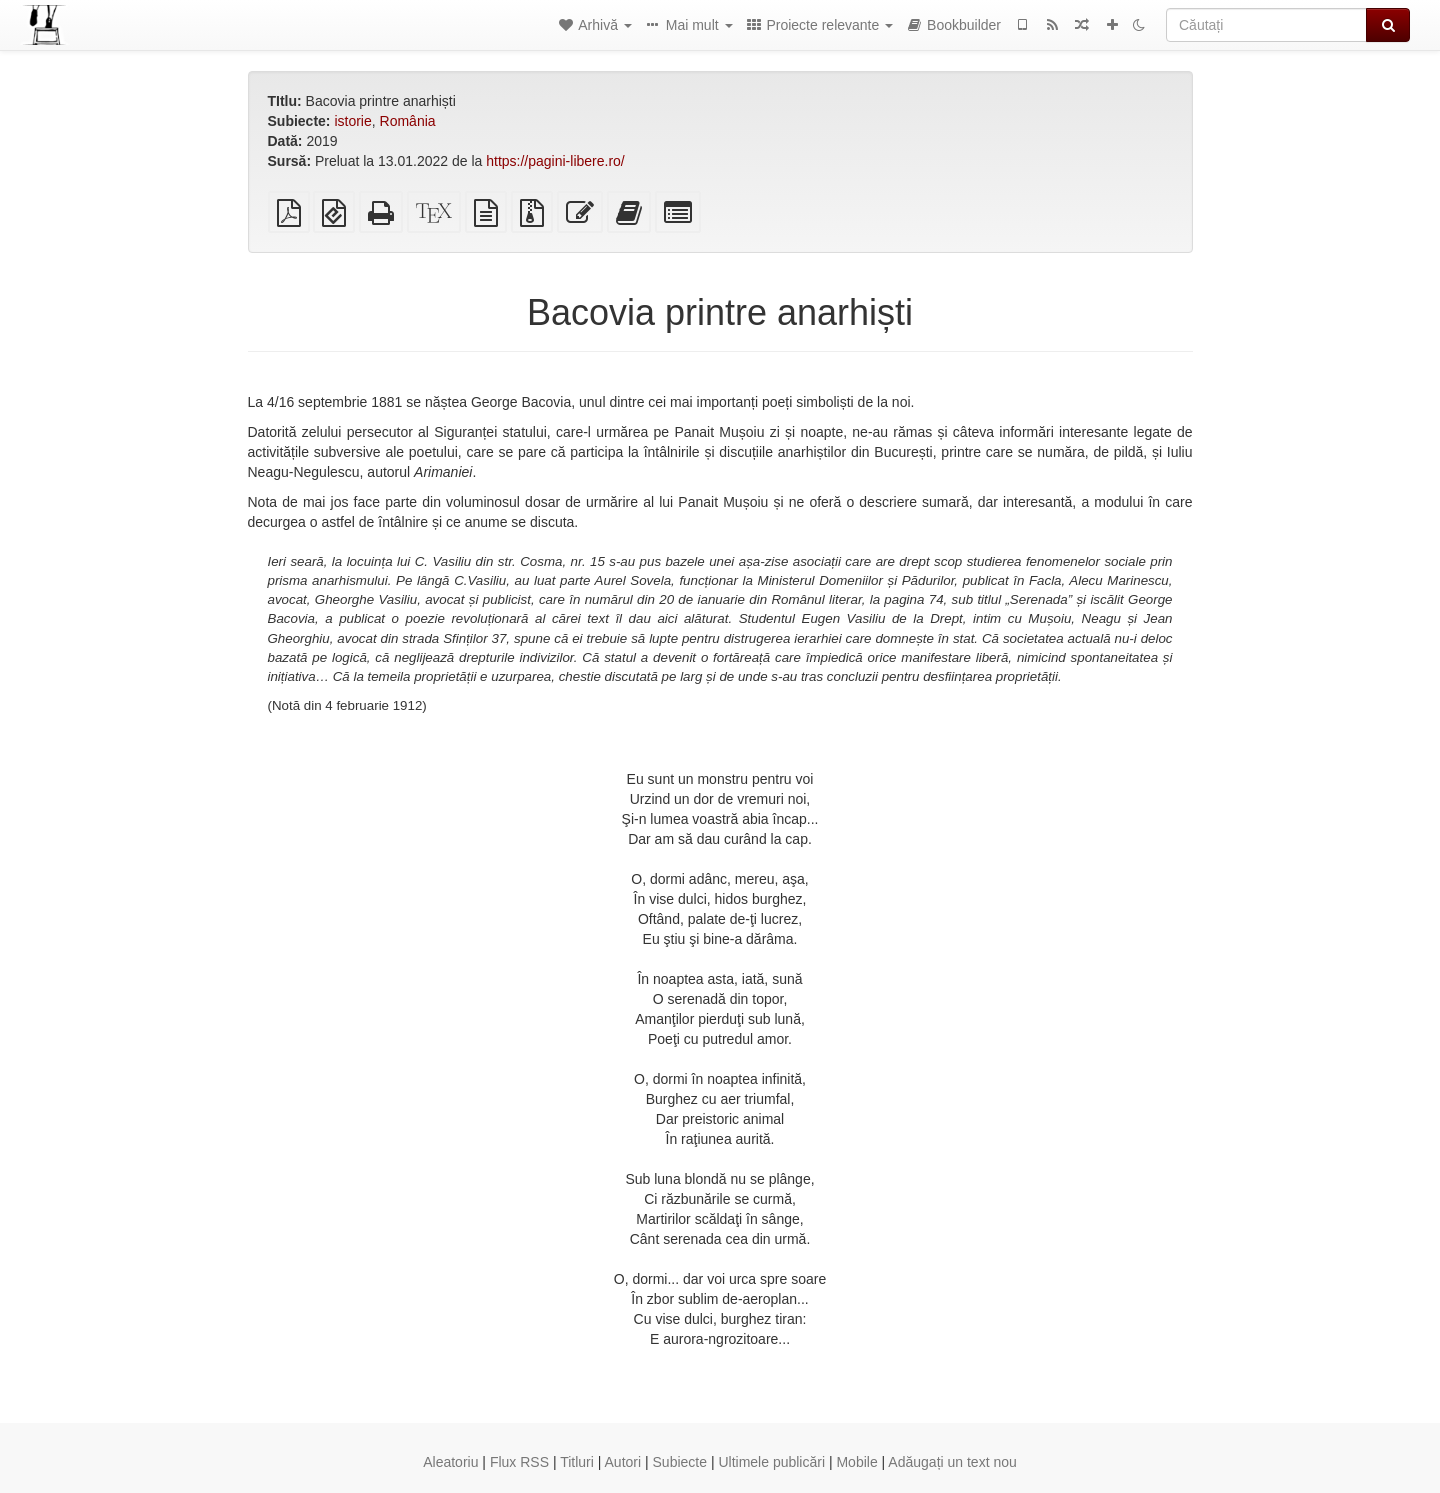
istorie (352, 121)
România (408, 121)
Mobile (856, 1462)
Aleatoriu (450, 1462)
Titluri (577, 1462)
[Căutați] (1266, 25)
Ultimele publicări (771, 1462)
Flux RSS (519, 1462)
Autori (623, 1462)
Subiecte (680, 1462)
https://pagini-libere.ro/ (555, 161)
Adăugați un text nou (952, 1462)
